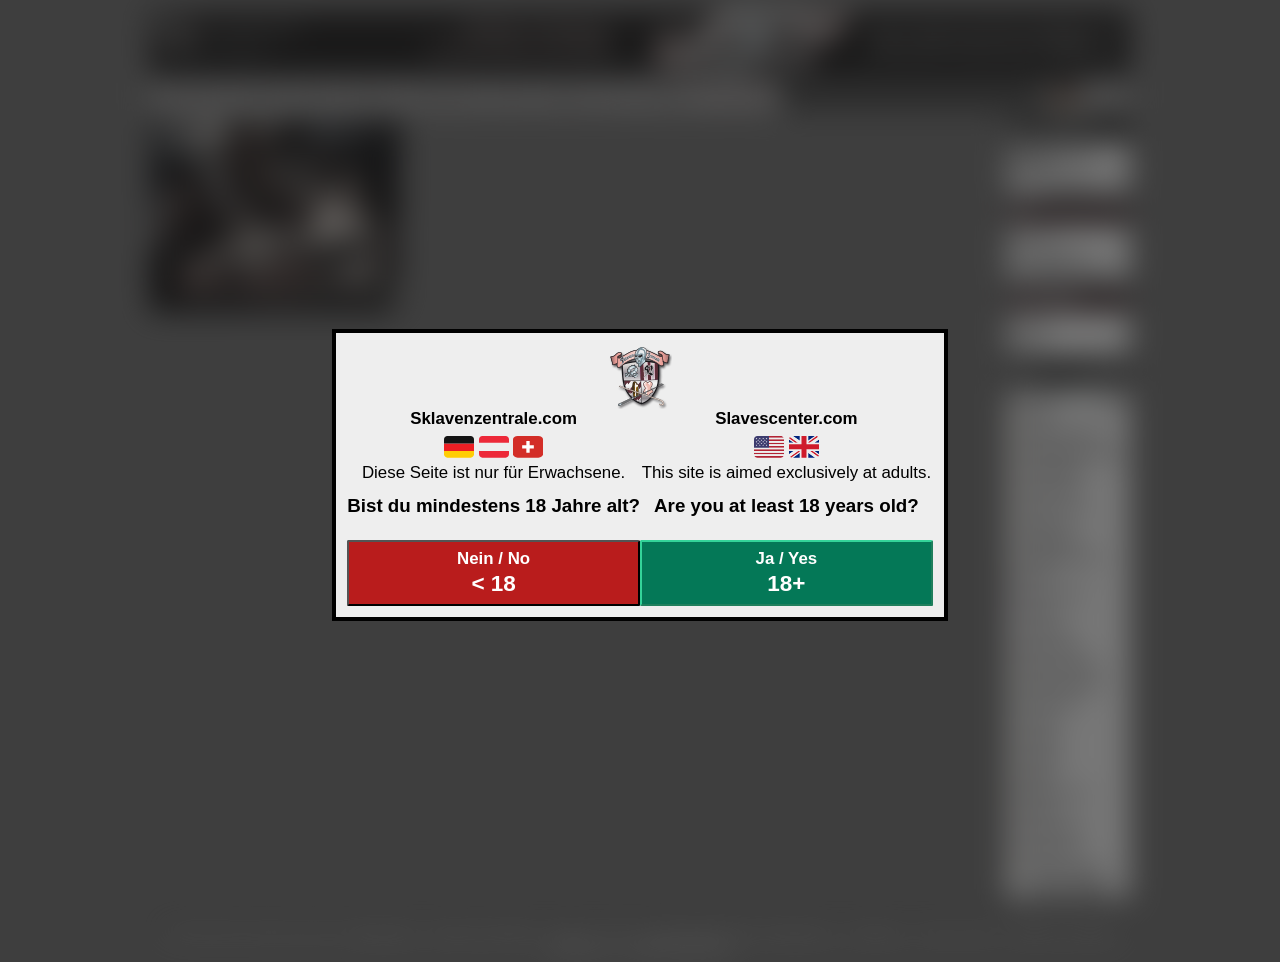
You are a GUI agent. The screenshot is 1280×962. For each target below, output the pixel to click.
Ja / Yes (787, 572)
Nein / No (494, 572)
